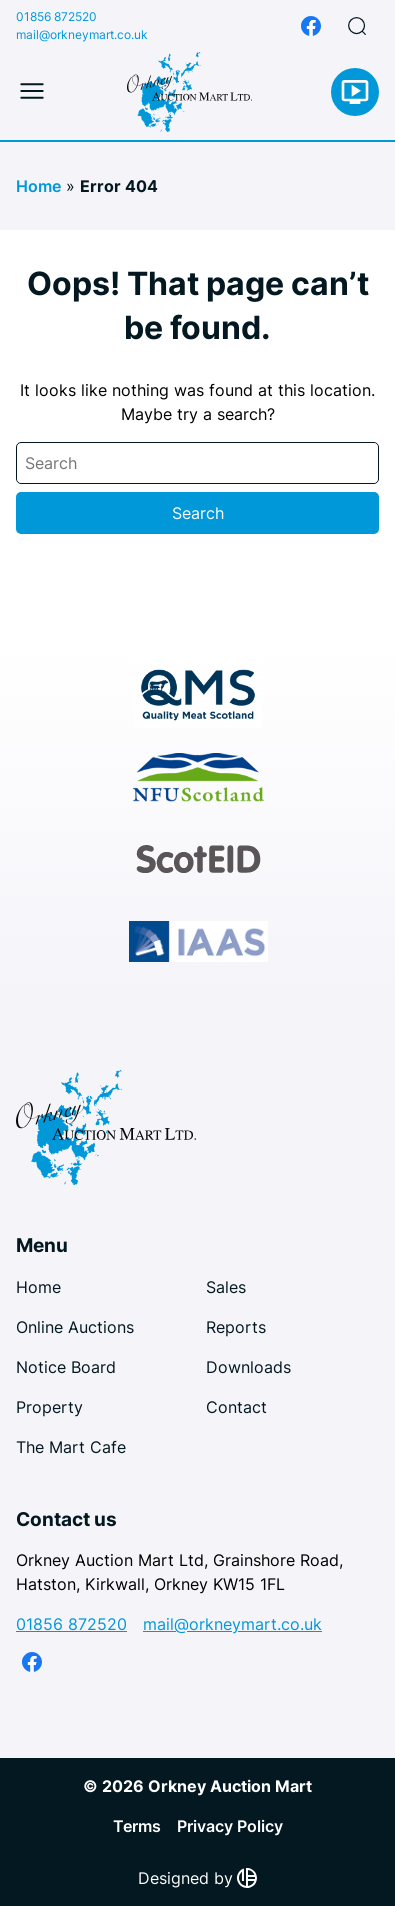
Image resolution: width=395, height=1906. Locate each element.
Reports (236, 1327)
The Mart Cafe (71, 1447)
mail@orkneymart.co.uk (82, 34)
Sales (226, 1287)
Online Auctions (75, 1327)
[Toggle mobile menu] (32, 92)
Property (49, 1407)
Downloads (248, 1367)
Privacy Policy (230, 1826)
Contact (236, 1407)
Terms (137, 1826)
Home (38, 186)
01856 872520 (56, 16)
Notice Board (66, 1367)
